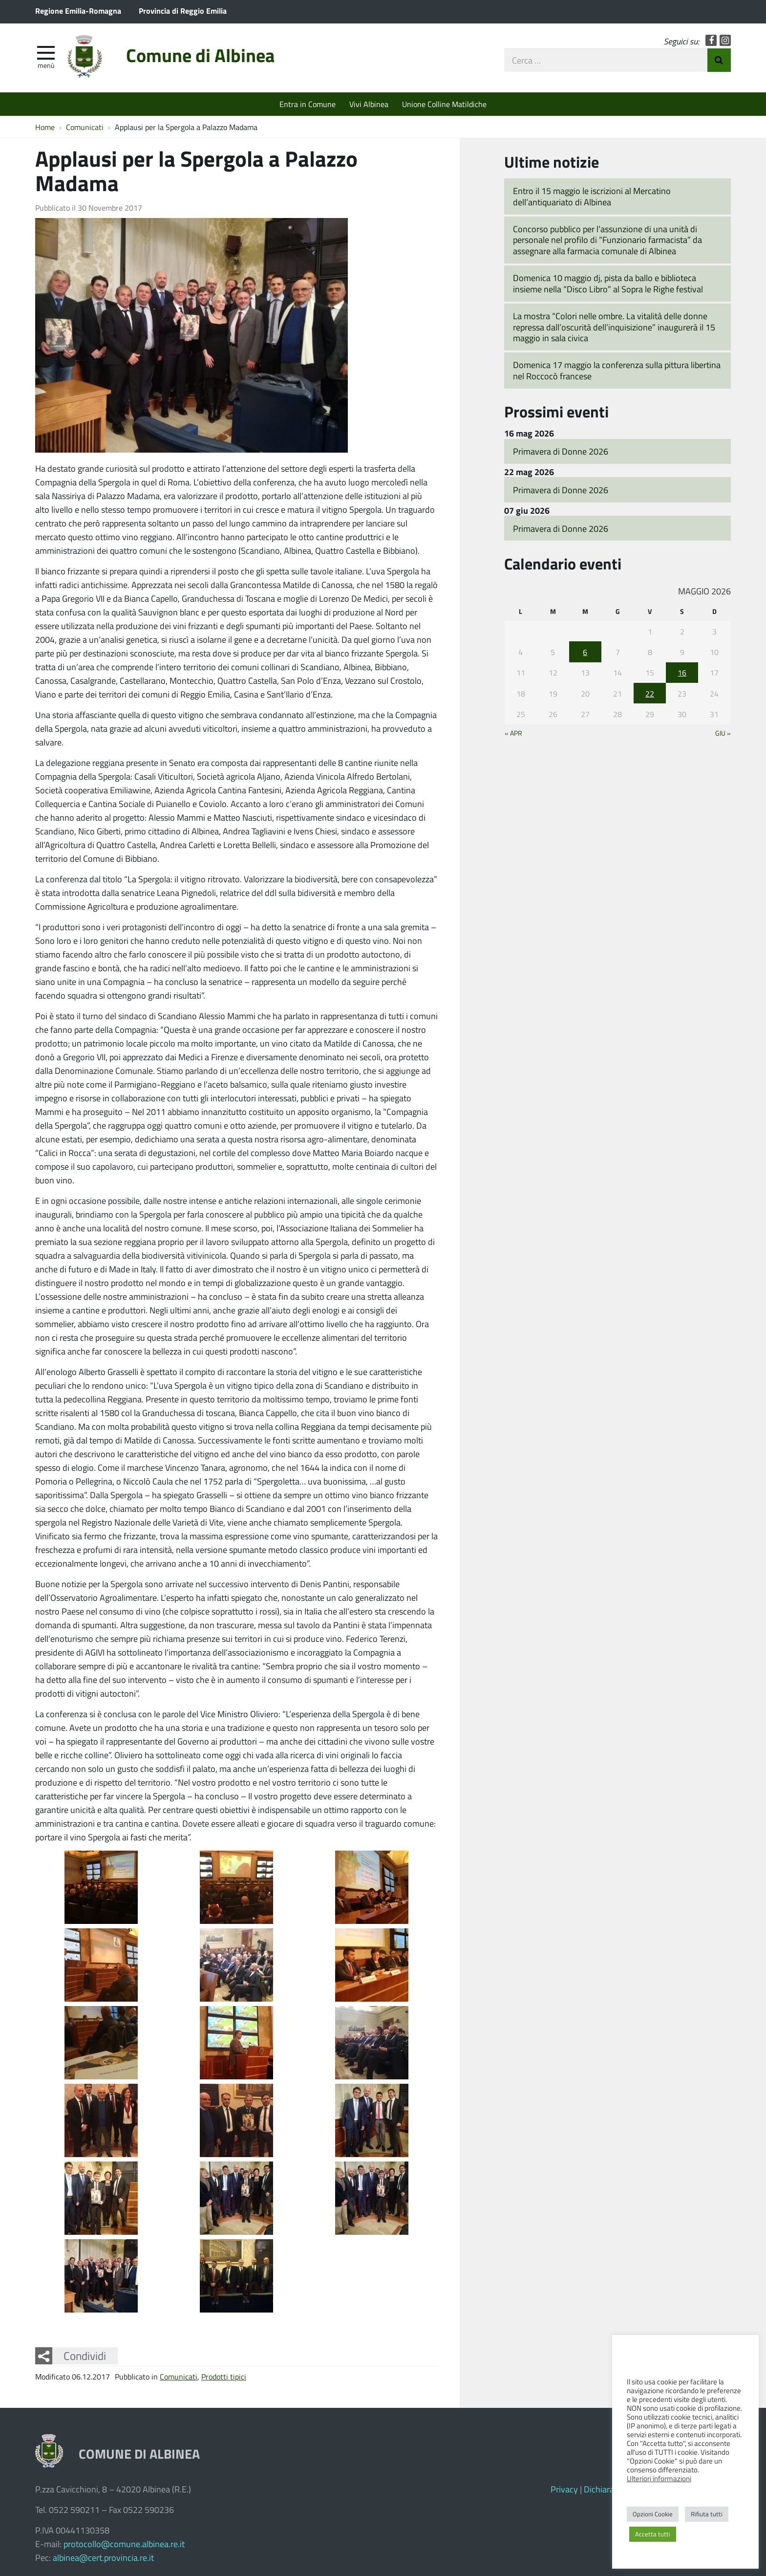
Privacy (564, 2489)
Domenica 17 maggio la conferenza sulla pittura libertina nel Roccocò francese (617, 370)
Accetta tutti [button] (652, 2534)
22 (649, 693)
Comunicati (178, 2376)
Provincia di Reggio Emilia (183, 10)
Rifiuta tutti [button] (707, 2514)
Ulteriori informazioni (659, 2478)
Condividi (85, 2355)
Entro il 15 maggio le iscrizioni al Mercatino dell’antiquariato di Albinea (592, 196)
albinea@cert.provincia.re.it (103, 2557)
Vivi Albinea (368, 103)
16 (682, 672)
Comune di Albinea (200, 55)
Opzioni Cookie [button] (653, 2514)
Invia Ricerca (719, 60)
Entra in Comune (307, 103)
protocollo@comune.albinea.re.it (124, 2544)
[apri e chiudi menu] (46, 52)
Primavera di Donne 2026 (560, 451)
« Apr (513, 733)
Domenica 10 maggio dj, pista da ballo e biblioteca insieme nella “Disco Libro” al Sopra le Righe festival (608, 283)
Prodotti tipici (223, 2376)
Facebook (711, 40)
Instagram (725, 40)
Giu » (723, 733)
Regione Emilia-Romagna (78, 10)
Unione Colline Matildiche (444, 103)
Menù (46, 65)
